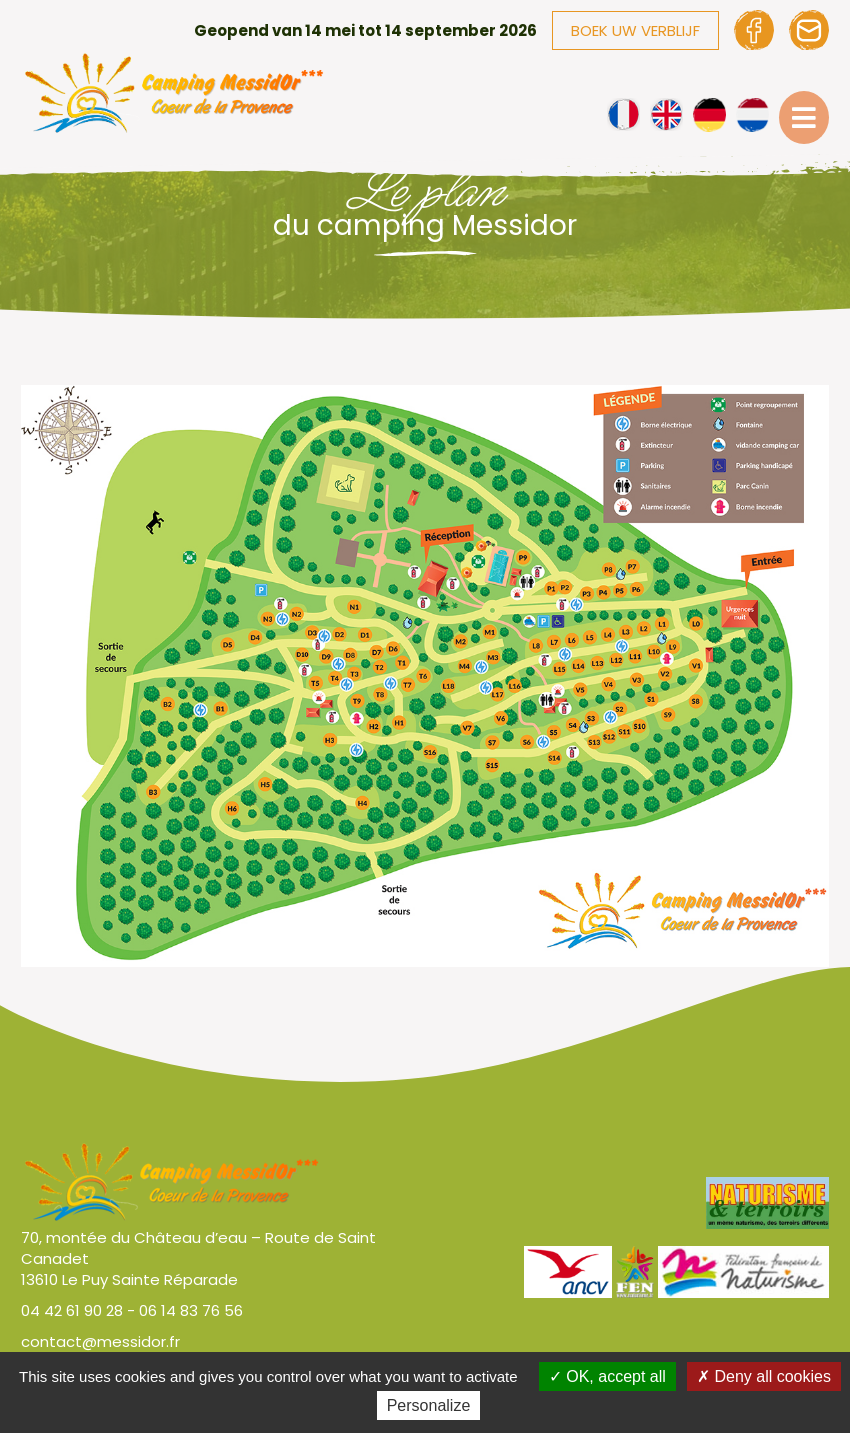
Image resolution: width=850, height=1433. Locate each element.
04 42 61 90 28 (72, 1310)
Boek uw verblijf (635, 30)
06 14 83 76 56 (191, 1310)
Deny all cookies (764, 1376)
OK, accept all (607, 1376)
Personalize (429, 1405)
